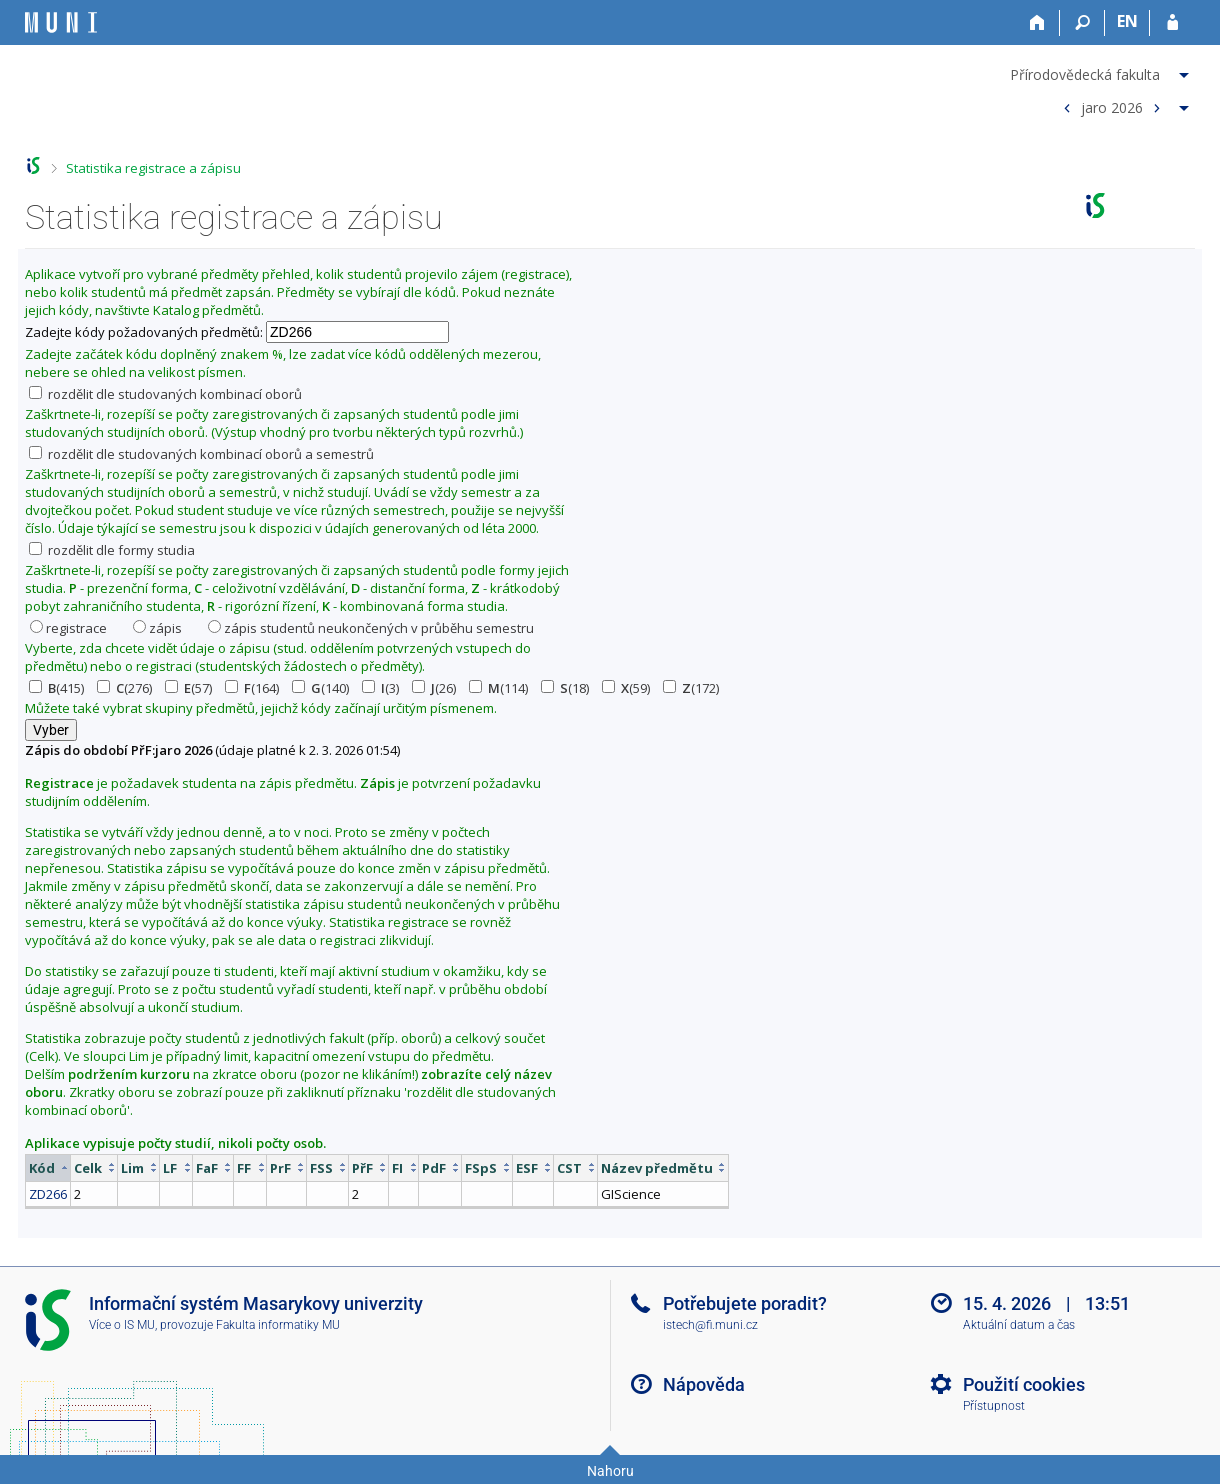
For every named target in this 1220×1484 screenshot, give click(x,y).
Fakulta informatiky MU (278, 1325)
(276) (124, 688)
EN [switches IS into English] (1127, 21)
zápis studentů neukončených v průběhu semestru (371, 628)
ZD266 (48, 1194)
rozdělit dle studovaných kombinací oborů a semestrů (201, 454)
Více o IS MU (122, 1325)
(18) (565, 688)
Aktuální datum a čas (1019, 1325)
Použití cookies (1024, 1384)
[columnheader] (48, 1167)
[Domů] (1037, 23)
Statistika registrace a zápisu (153, 168)
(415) (56, 688)
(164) (252, 688)
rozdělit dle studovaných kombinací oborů (165, 394)
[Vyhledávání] (1082, 23)
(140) (320, 688)
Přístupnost (994, 1406)
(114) (498, 688)
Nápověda (704, 1384)
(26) (434, 688)
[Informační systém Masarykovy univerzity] (61, 22)
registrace (68, 628)
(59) (626, 688)
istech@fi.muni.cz (710, 1325)
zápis (157, 628)
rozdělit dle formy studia (112, 550)
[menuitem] (1102, 71)
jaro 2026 (1112, 106)
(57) (188, 688)
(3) (380, 688)
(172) (691, 688)
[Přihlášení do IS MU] (1172, 23)
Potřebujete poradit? (745, 1303)
